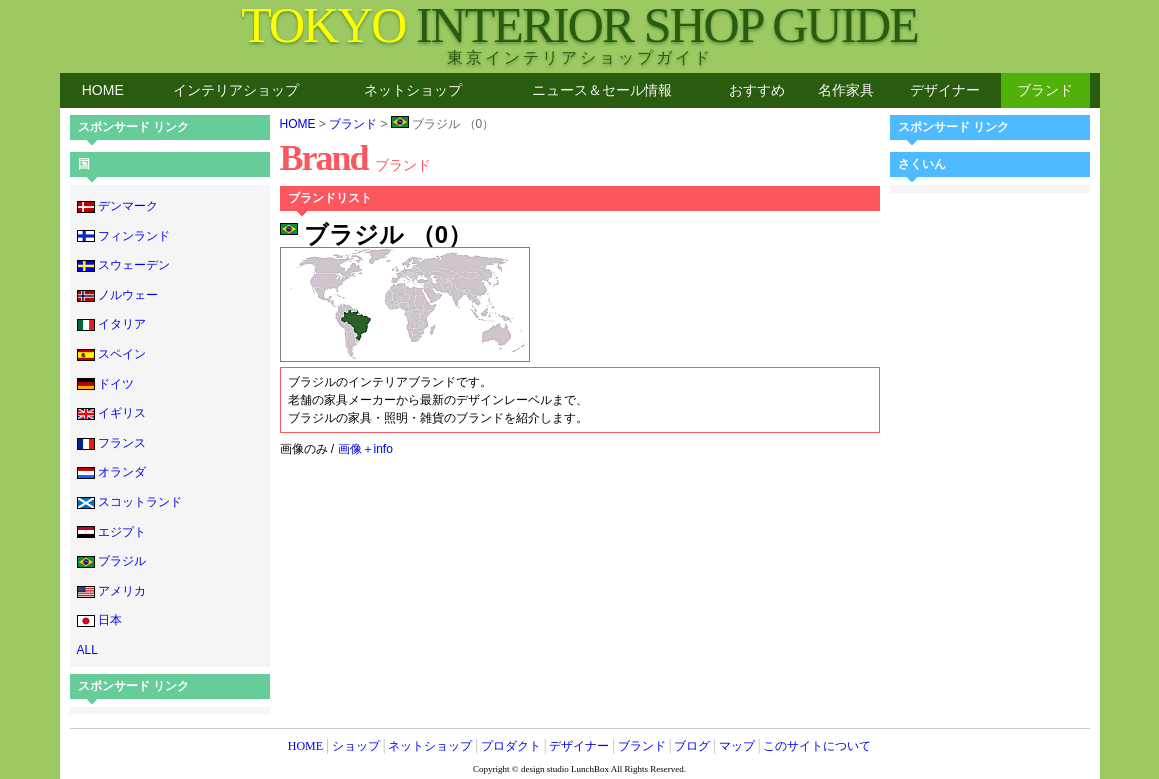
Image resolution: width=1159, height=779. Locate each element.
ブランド (1045, 90)
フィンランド (123, 236)
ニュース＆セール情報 (602, 90)
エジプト (111, 532)
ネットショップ (413, 90)
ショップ (356, 746)
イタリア (111, 324)
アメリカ (111, 591)
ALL (87, 650)
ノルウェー (117, 295)
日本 (99, 620)
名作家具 (846, 90)
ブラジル (111, 561)
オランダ (111, 472)
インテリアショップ (236, 90)
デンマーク (117, 206)
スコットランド (129, 502)
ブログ (692, 746)
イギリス (111, 413)
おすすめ (757, 90)
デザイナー (945, 90)
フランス (111, 443)
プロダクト (511, 746)
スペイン (111, 354)
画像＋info (365, 449)
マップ (737, 746)
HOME (103, 90)
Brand (355, 158)
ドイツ (105, 384)
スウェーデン (123, 265)
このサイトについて (817, 746)
